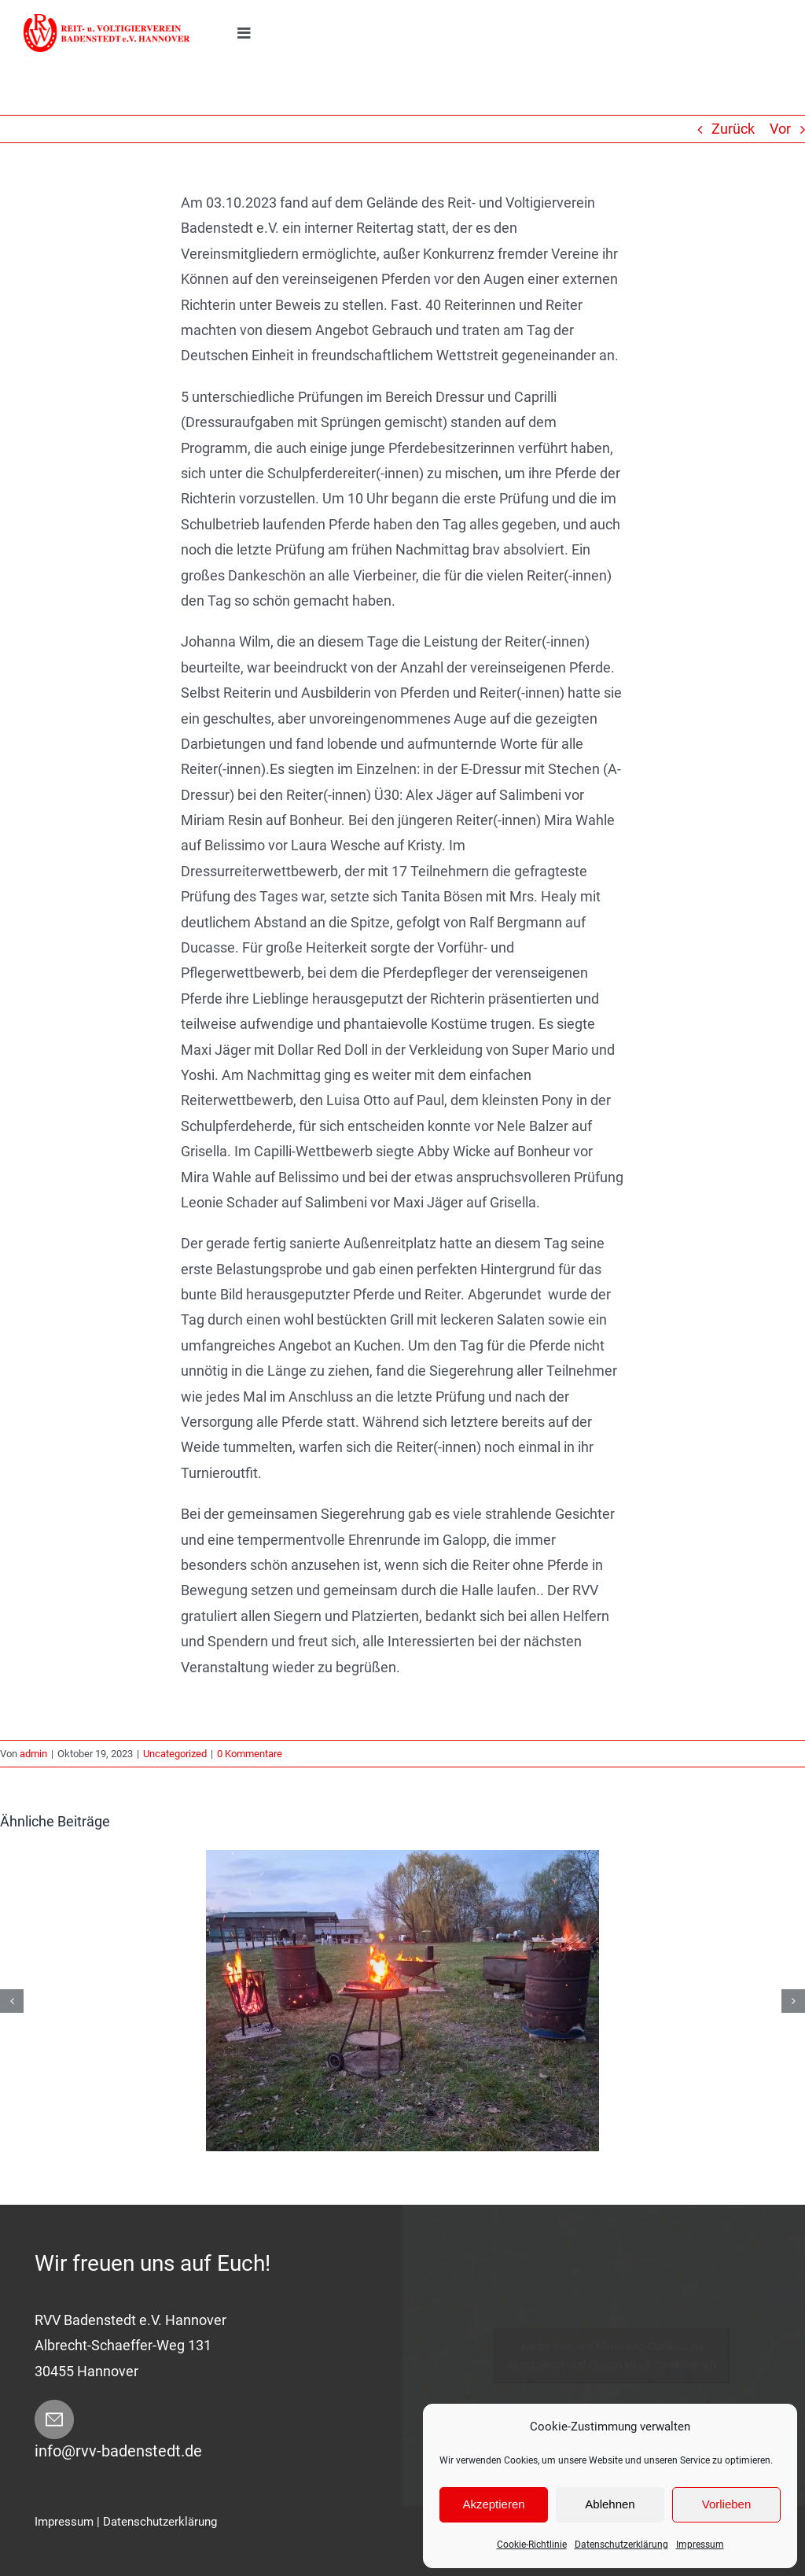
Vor (780, 128)
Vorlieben (727, 2504)
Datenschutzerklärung (621, 2544)
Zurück (733, 128)
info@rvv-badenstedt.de (118, 2450)
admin (33, 1754)
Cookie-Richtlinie (532, 2544)
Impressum (700, 2544)
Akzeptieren (493, 2504)
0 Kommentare (249, 1754)
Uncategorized (175, 1754)
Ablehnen (609, 2504)
